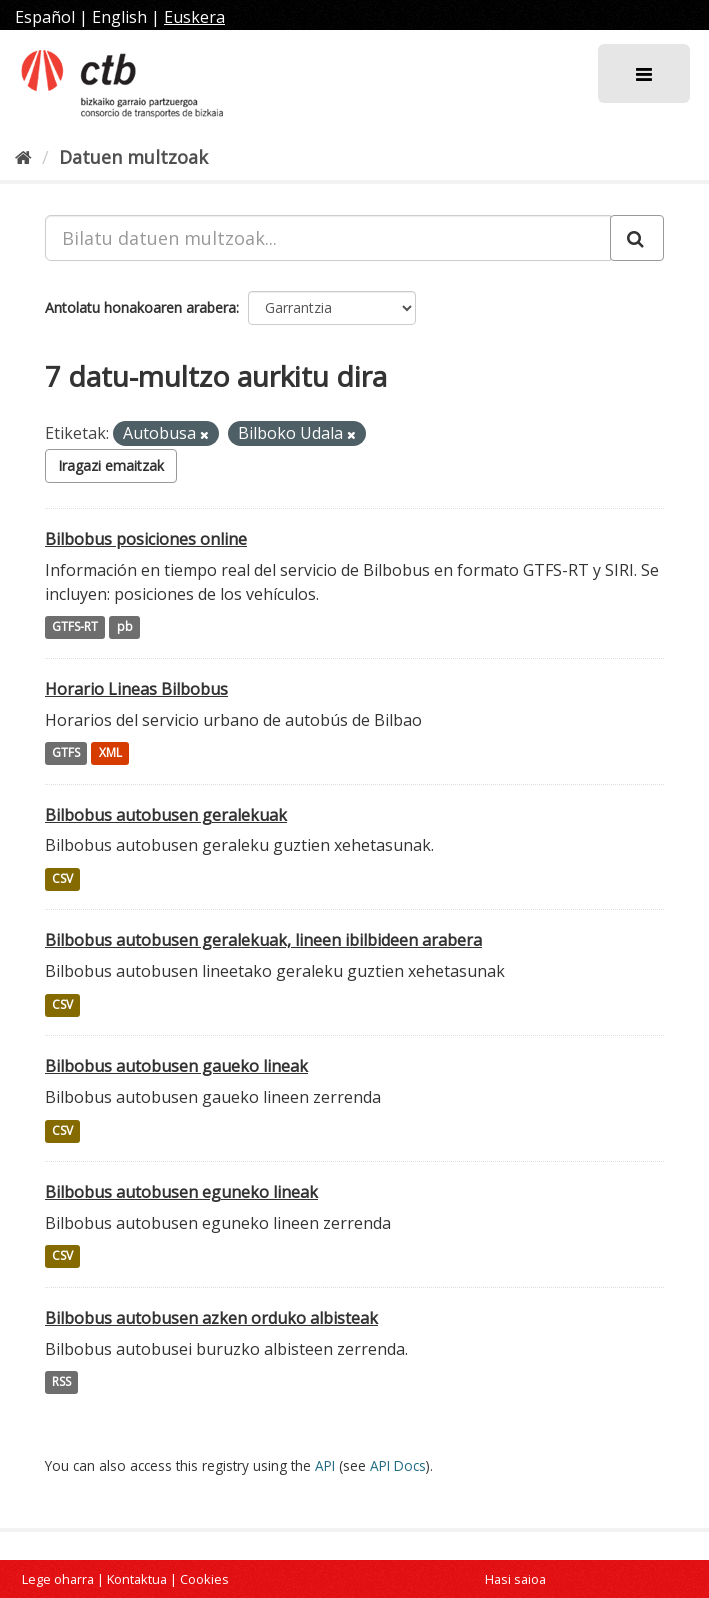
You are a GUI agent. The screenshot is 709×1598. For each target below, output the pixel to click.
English (119, 17)
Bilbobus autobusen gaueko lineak (176, 1066)
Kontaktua (137, 1579)
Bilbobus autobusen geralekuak (166, 815)
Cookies (204, 1579)
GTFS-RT (75, 627)
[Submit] (637, 238)
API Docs (398, 1465)
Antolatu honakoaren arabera (140, 307)
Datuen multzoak (133, 157)
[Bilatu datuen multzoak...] (328, 238)
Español (45, 17)
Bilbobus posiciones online (146, 539)
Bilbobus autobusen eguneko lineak (181, 1192)
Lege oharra (58, 1579)
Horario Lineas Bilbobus (136, 689)
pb (125, 627)
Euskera (194, 17)
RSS (61, 1382)
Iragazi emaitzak (111, 465)
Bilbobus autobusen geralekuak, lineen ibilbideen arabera (263, 940)
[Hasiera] (23, 157)
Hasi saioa (515, 1579)
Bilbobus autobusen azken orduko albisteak (211, 1318)
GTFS (66, 753)
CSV (62, 878)
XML (110, 753)
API (325, 1465)
